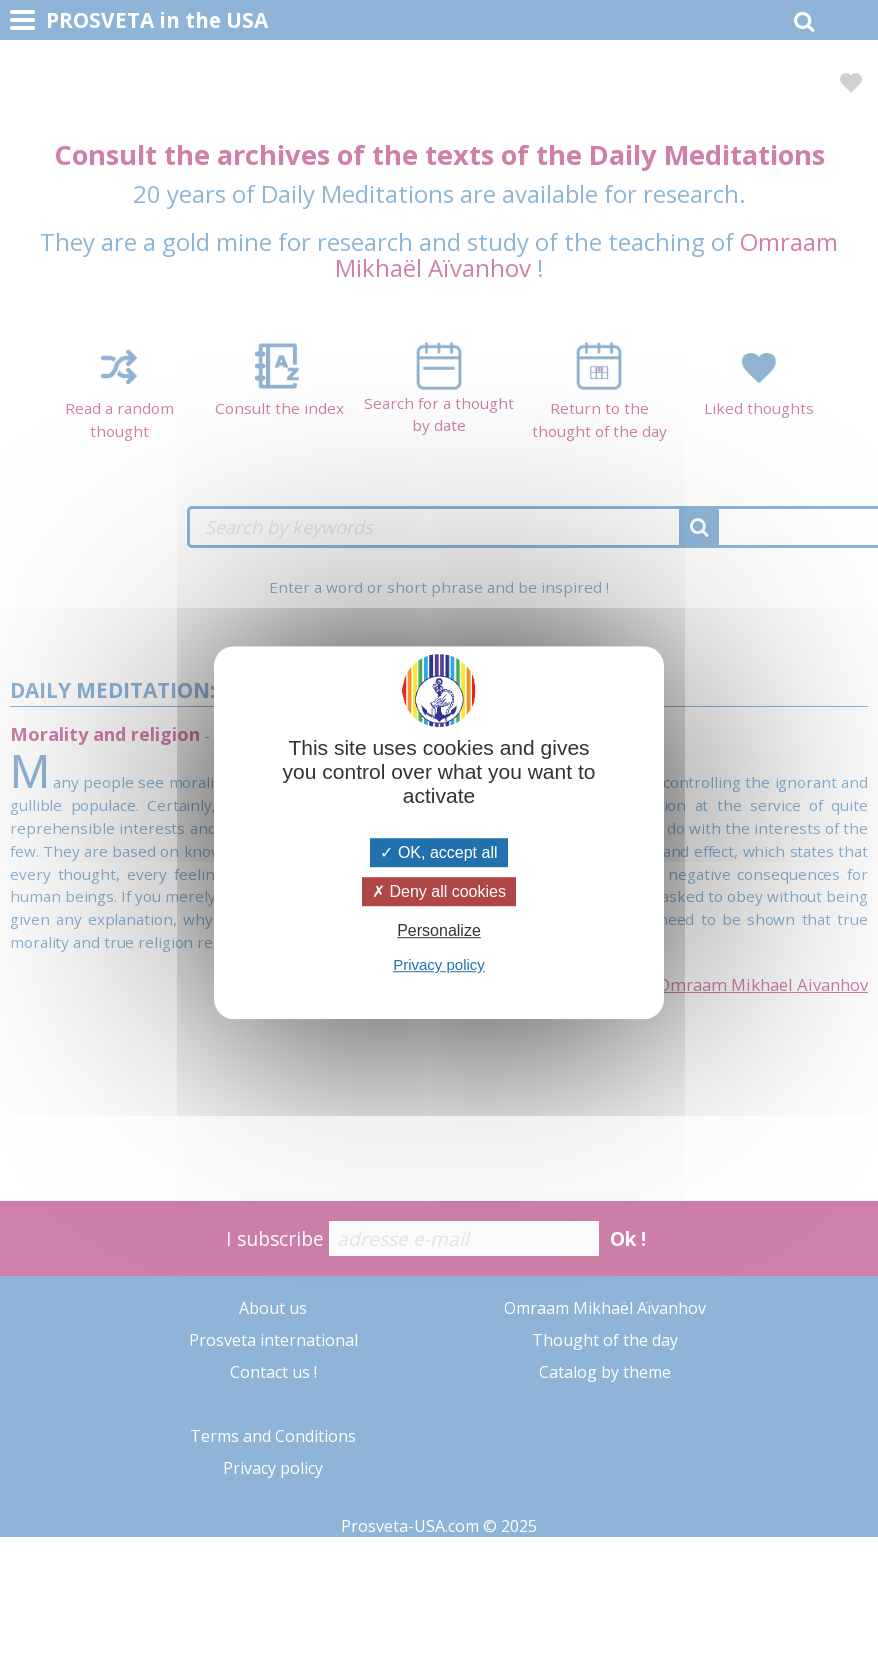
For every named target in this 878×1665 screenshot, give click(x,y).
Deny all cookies (439, 891)
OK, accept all (438, 852)
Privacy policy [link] (439, 964)
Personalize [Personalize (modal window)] (439, 930)
